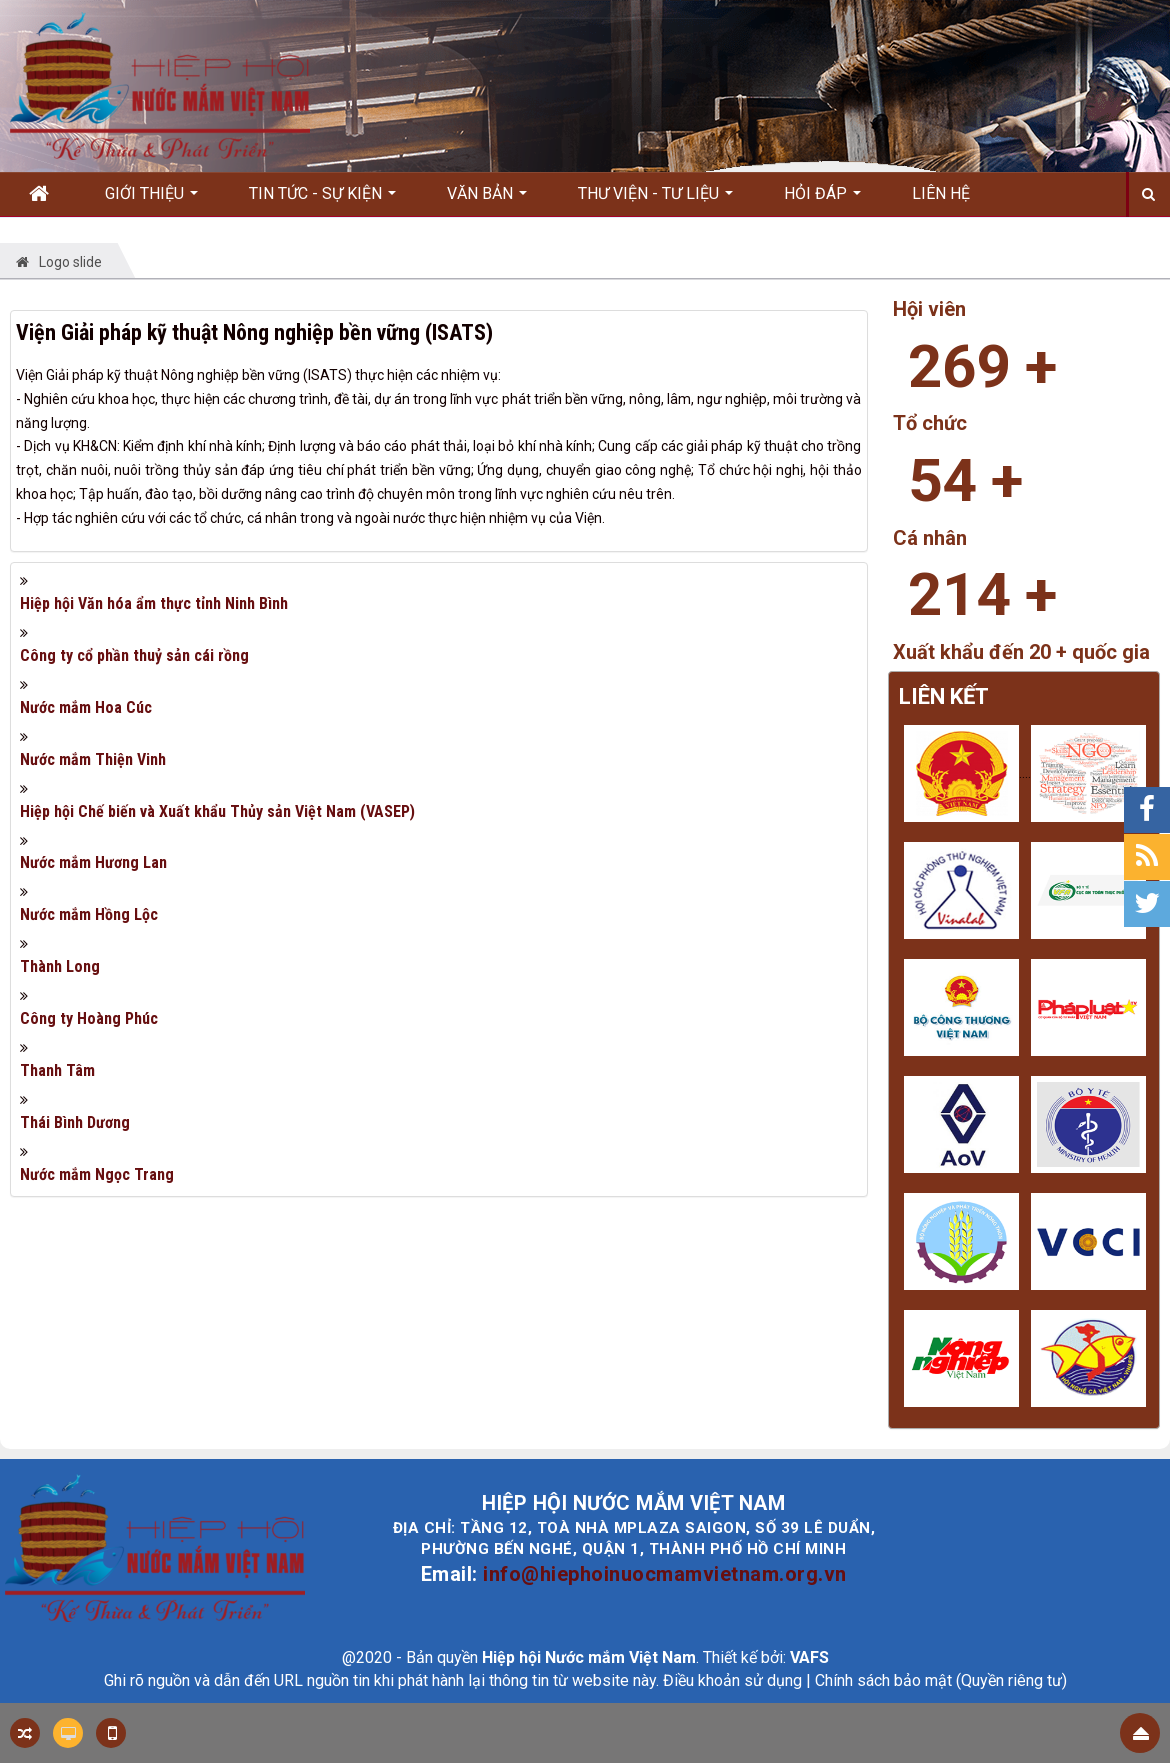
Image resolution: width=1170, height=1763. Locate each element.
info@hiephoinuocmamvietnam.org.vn (665, 1574)
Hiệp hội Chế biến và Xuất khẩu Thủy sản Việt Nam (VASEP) (217, 811)
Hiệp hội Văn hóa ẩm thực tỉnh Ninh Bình (154, 603)
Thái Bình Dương (75, 1122)
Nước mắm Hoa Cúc (86, 707)
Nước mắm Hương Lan (93, 862)
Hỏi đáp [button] (822, 200)
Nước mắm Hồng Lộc (89, 914)
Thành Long (60, 966)
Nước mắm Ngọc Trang (97, 1174)
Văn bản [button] (487, 200)
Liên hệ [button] (941, 193)
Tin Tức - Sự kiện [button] (322, 200)
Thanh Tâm (57, 1070)
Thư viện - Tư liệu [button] (655, 200)
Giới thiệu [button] (151, 200)
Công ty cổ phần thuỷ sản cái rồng (134, 655)
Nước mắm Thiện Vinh (93, 759)
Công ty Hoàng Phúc (89, 1018)
